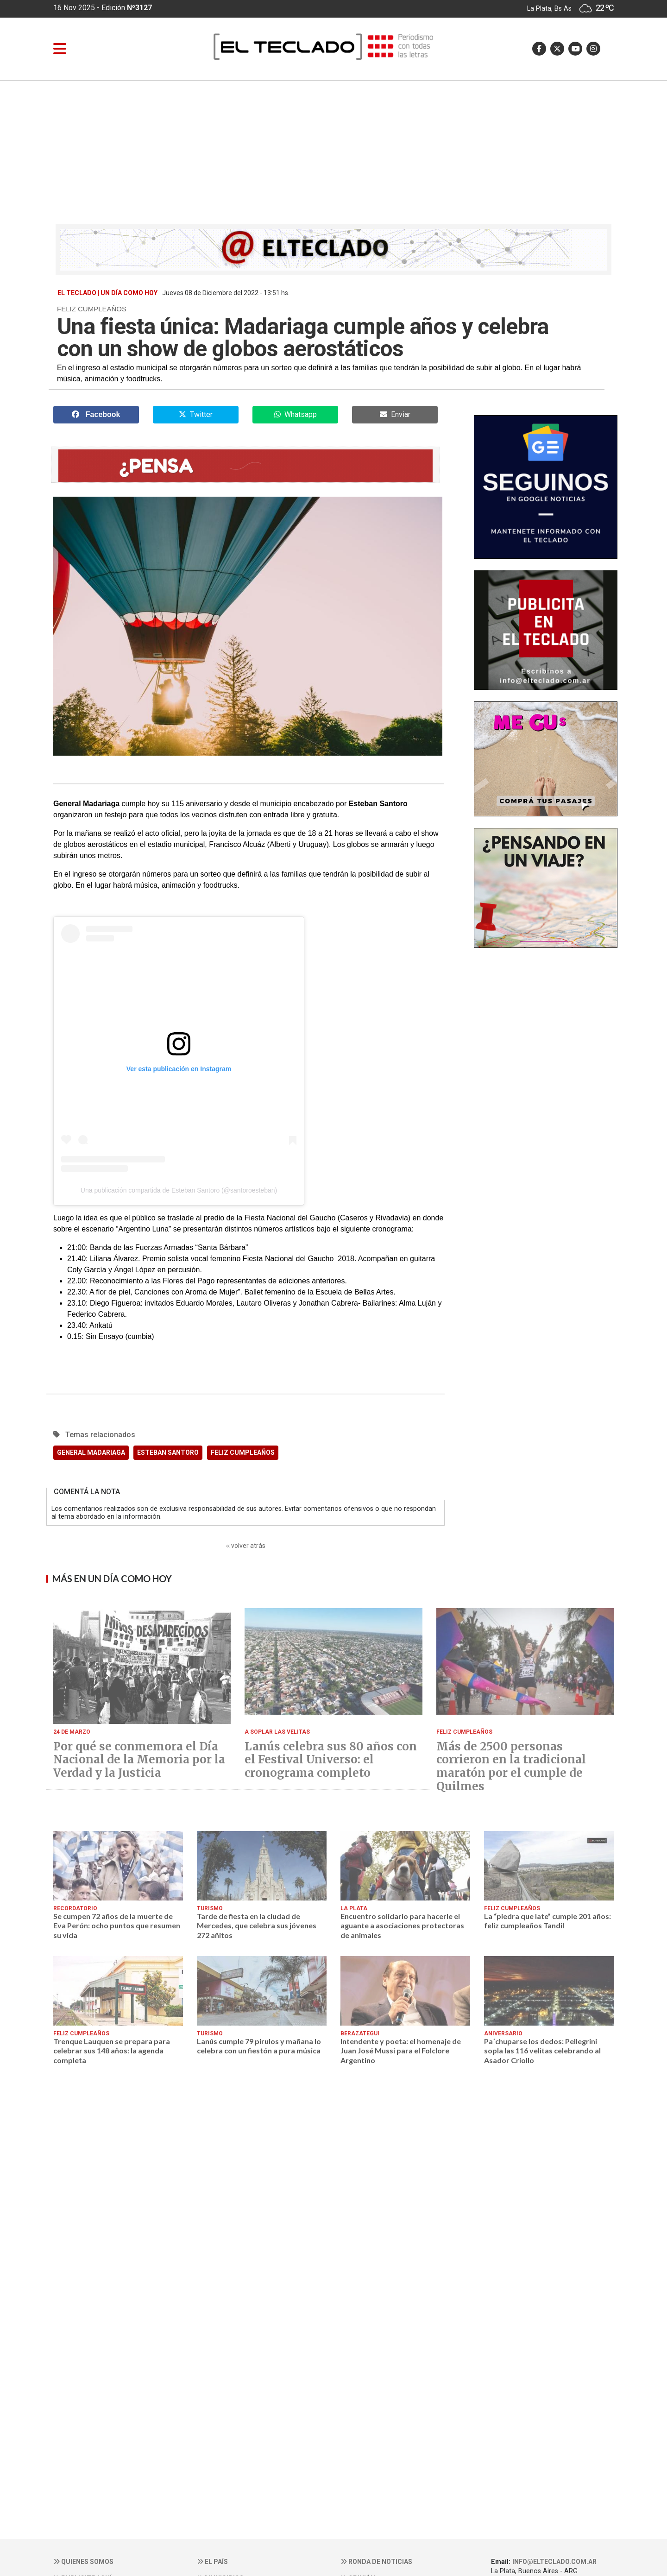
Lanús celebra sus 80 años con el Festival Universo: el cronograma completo (331, 1760)
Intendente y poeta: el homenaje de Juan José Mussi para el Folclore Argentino (400, 2051)
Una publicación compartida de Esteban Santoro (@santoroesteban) (179, 1190)
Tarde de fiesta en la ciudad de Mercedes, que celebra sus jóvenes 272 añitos (256, 1925)
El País (212, 2561)
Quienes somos (83, 2561)
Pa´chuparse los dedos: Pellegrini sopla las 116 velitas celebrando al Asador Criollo (542, 2051)
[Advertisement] (333, 150)
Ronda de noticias (376, 2561)
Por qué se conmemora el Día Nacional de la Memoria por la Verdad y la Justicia (139, 1760)
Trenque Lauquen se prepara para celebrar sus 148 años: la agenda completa (111, 2051)
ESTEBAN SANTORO (168, 1452)
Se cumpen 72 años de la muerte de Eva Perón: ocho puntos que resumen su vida (116, 1925)
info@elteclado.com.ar (554, 2561)
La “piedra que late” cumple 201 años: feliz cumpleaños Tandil (547, 1921)
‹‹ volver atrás (245, 1545)
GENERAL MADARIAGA (91, 1452)
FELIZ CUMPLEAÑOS (243, 1452)
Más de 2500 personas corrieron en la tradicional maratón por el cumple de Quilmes (511, 1766)
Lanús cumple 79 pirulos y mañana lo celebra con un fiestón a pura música (259, 2046)
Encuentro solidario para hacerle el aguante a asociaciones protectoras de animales (402, 1925)
